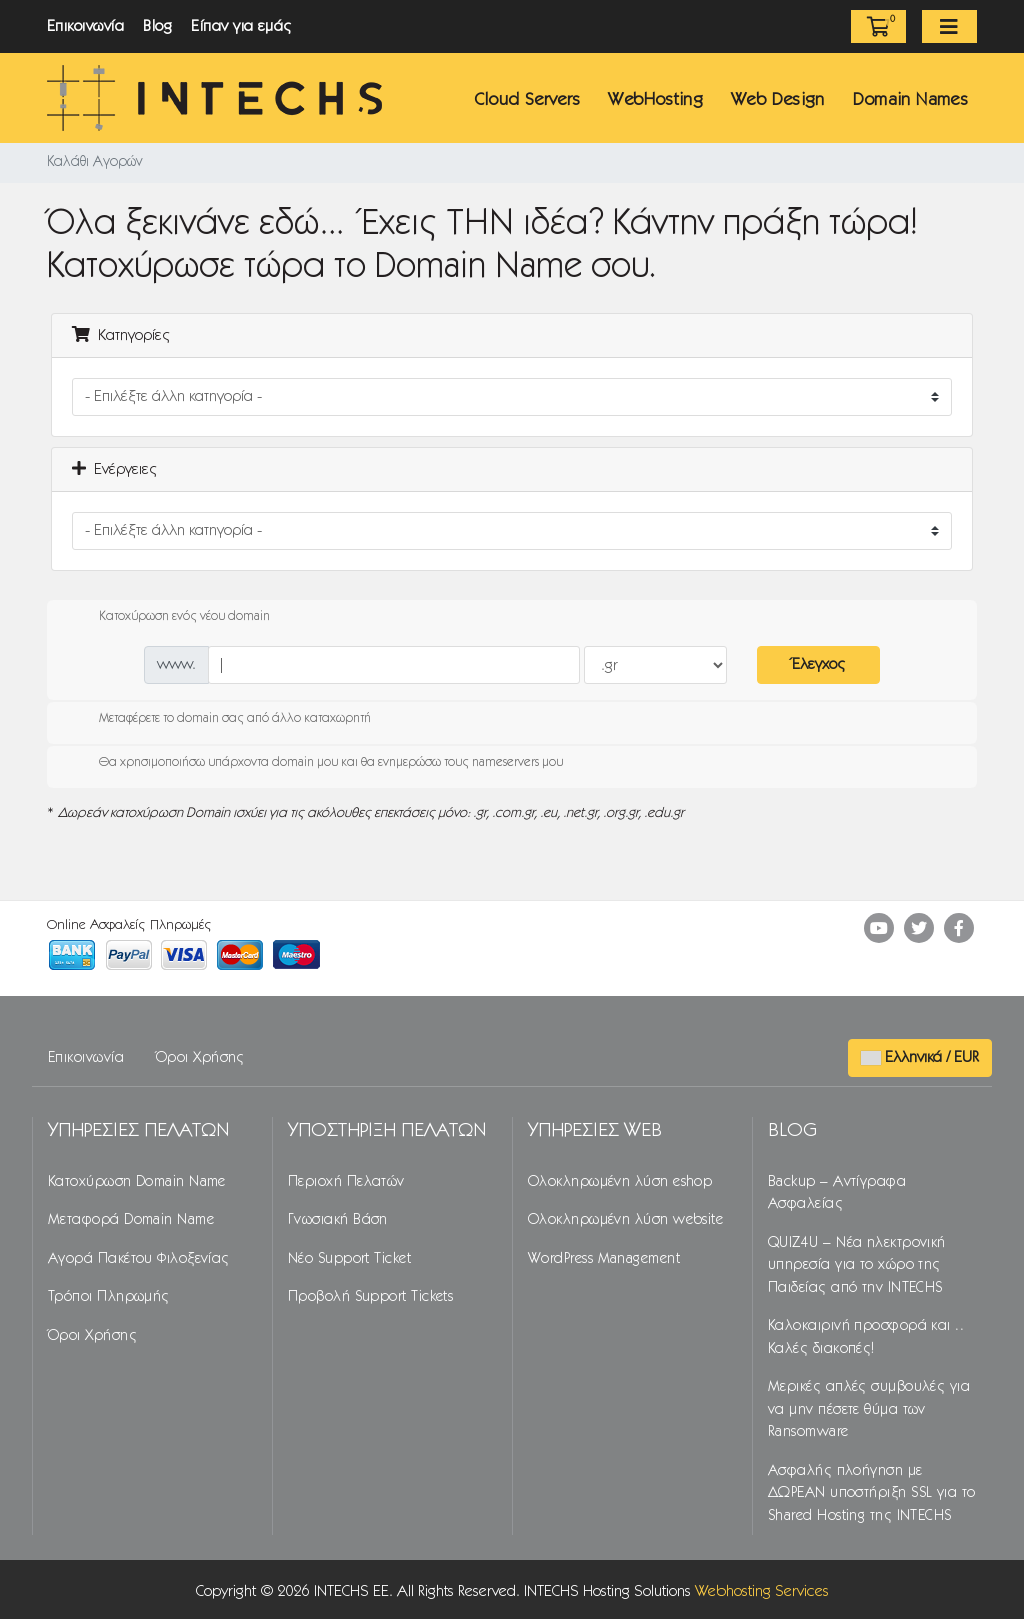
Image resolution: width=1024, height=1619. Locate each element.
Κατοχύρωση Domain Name (137, 1182)
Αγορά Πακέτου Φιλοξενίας (139, 1259)
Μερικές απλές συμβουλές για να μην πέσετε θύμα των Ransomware (869, 1409)
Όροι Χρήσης (200, 1058)
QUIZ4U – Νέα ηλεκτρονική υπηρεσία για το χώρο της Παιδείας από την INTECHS (857, 1265)
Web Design (778, 100)
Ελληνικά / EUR (920, 1057)
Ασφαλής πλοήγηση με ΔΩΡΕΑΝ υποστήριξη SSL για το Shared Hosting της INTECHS (872, 1493)
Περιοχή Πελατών (346, 1182)
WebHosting (655, 100)
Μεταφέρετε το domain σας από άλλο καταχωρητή (219, 719)
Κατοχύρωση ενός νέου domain (168, 617)
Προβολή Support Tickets (370, 1297)
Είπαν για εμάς (242, 26)
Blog (157, 26)
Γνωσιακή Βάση (338, 1220)
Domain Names (910, 100)
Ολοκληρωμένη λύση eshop (620, 1182)
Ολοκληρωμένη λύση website (625, 1220)
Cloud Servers (527, 100)
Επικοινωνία (85, 26)
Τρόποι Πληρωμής (109, 1297)
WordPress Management (604, 1259)
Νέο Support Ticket (349, 1259)
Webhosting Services (762, 1591)
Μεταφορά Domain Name (131, 1220)
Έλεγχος (819, 664)
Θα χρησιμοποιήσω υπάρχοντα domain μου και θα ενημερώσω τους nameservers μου (315, 763)
